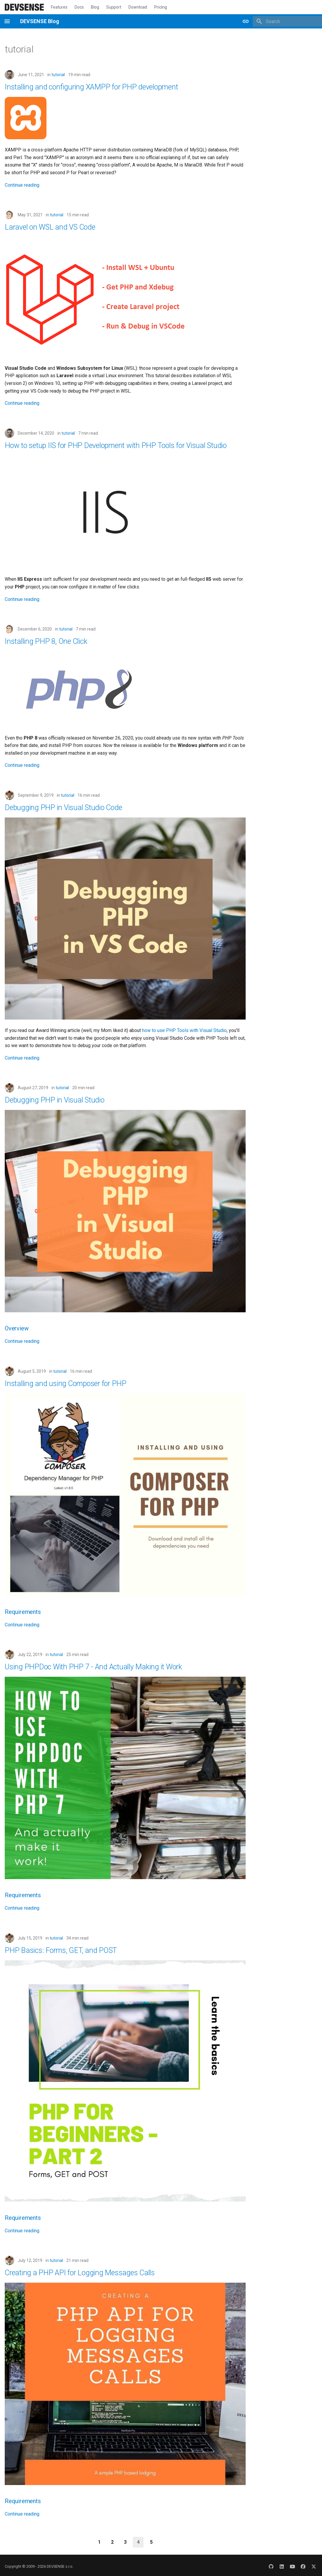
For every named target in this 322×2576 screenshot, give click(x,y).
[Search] (287, 21)
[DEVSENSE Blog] (24, 7)
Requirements (23, 1611)
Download (137, 7)
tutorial (58, 74)
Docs (79, 7)
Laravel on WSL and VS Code (50, 227)
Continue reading (22, 185)
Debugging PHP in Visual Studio (54, 1100)
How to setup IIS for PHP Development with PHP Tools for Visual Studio (116, 445)
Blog (95, 7)
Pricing (160, 7)
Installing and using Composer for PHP (65, 1383)
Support (113, 7)
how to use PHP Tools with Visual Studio (184, 1030)
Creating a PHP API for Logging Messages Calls (80, 2272)
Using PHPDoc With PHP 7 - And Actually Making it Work (93, 1667)
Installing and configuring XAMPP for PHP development (91, 87)
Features (59, 7)
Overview (16, 1328)
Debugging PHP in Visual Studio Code (63, 807)
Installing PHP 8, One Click (46, 641)
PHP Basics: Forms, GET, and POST (61, 1950)
